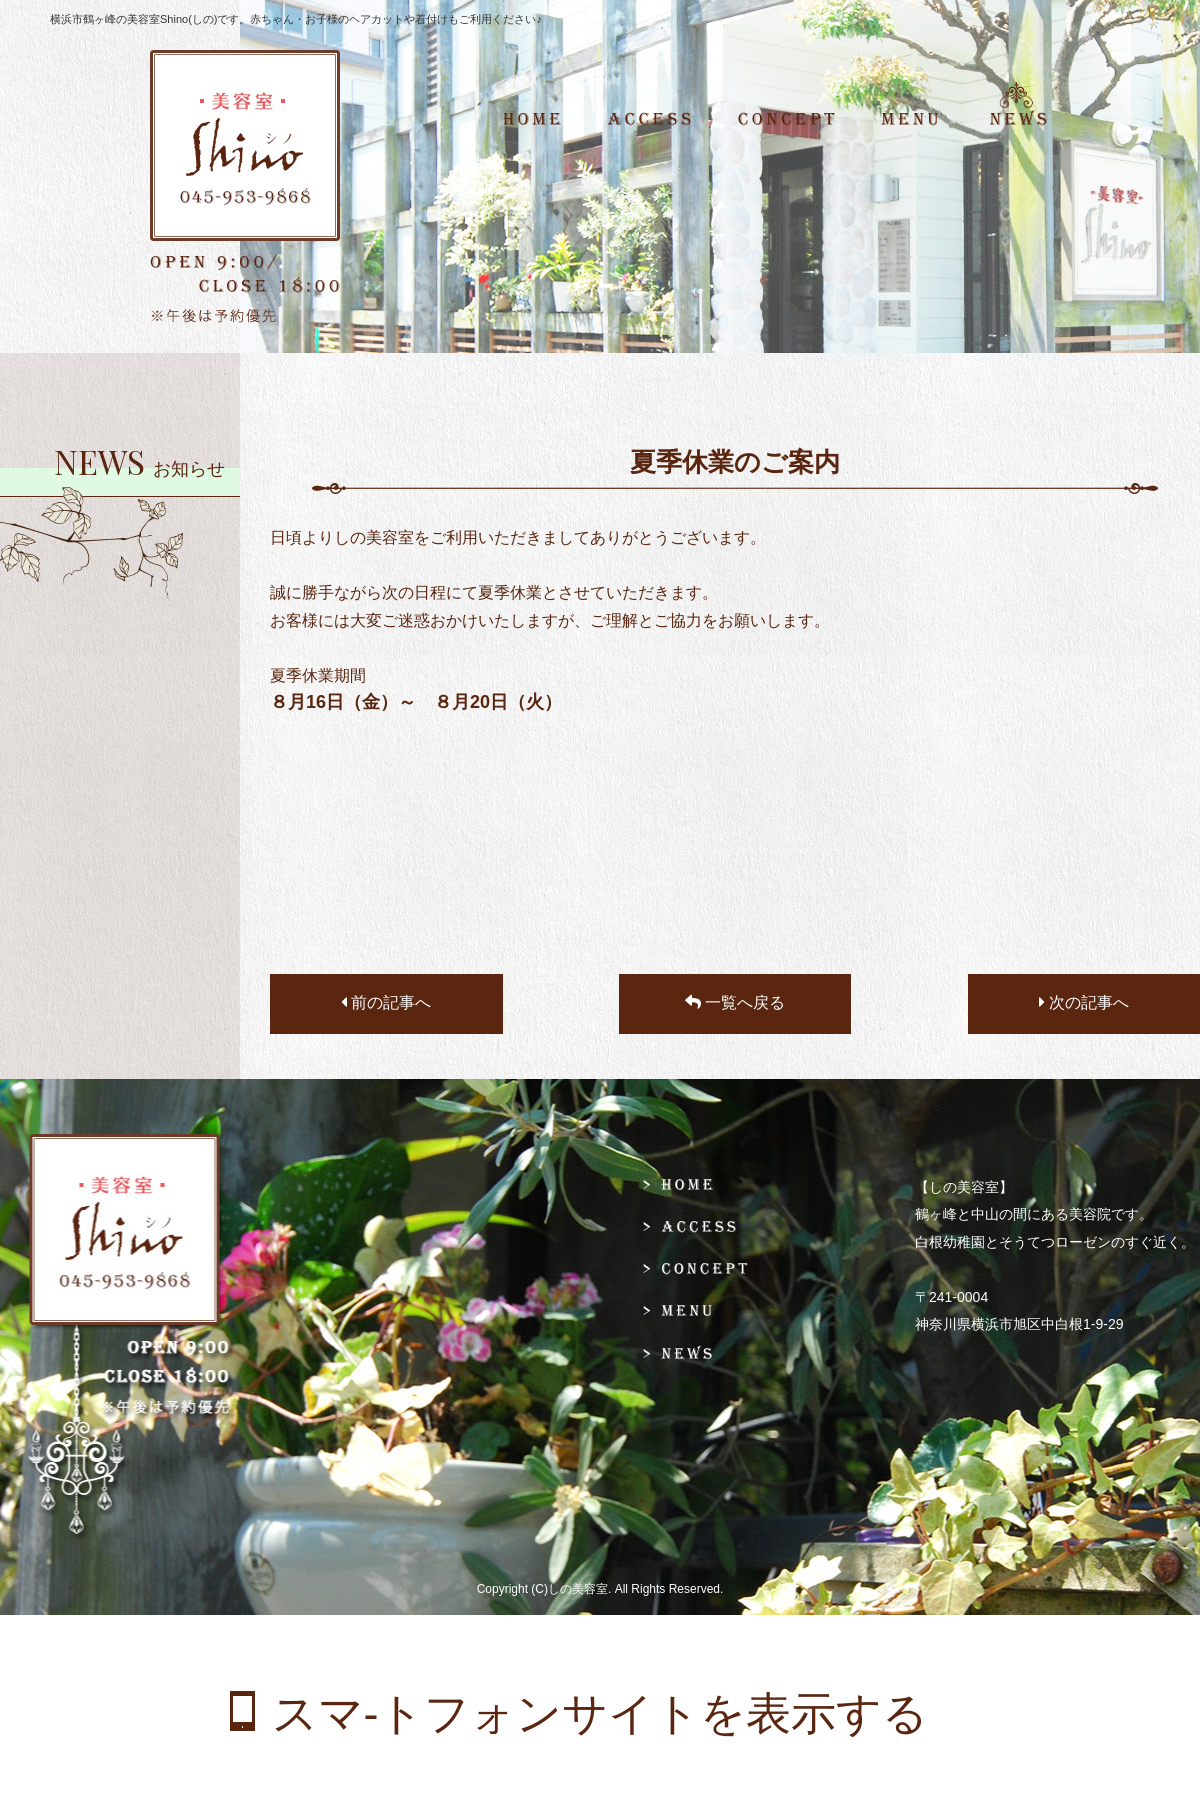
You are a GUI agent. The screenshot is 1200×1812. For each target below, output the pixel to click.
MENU (909, 120)
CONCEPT (785, 120)
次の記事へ (1084, 1002)
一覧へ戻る (735, 1002)
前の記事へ (386, 1002)
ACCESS (650, 120)
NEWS (1029, 120)
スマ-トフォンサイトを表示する (600, 1713)
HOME (543, 120)
